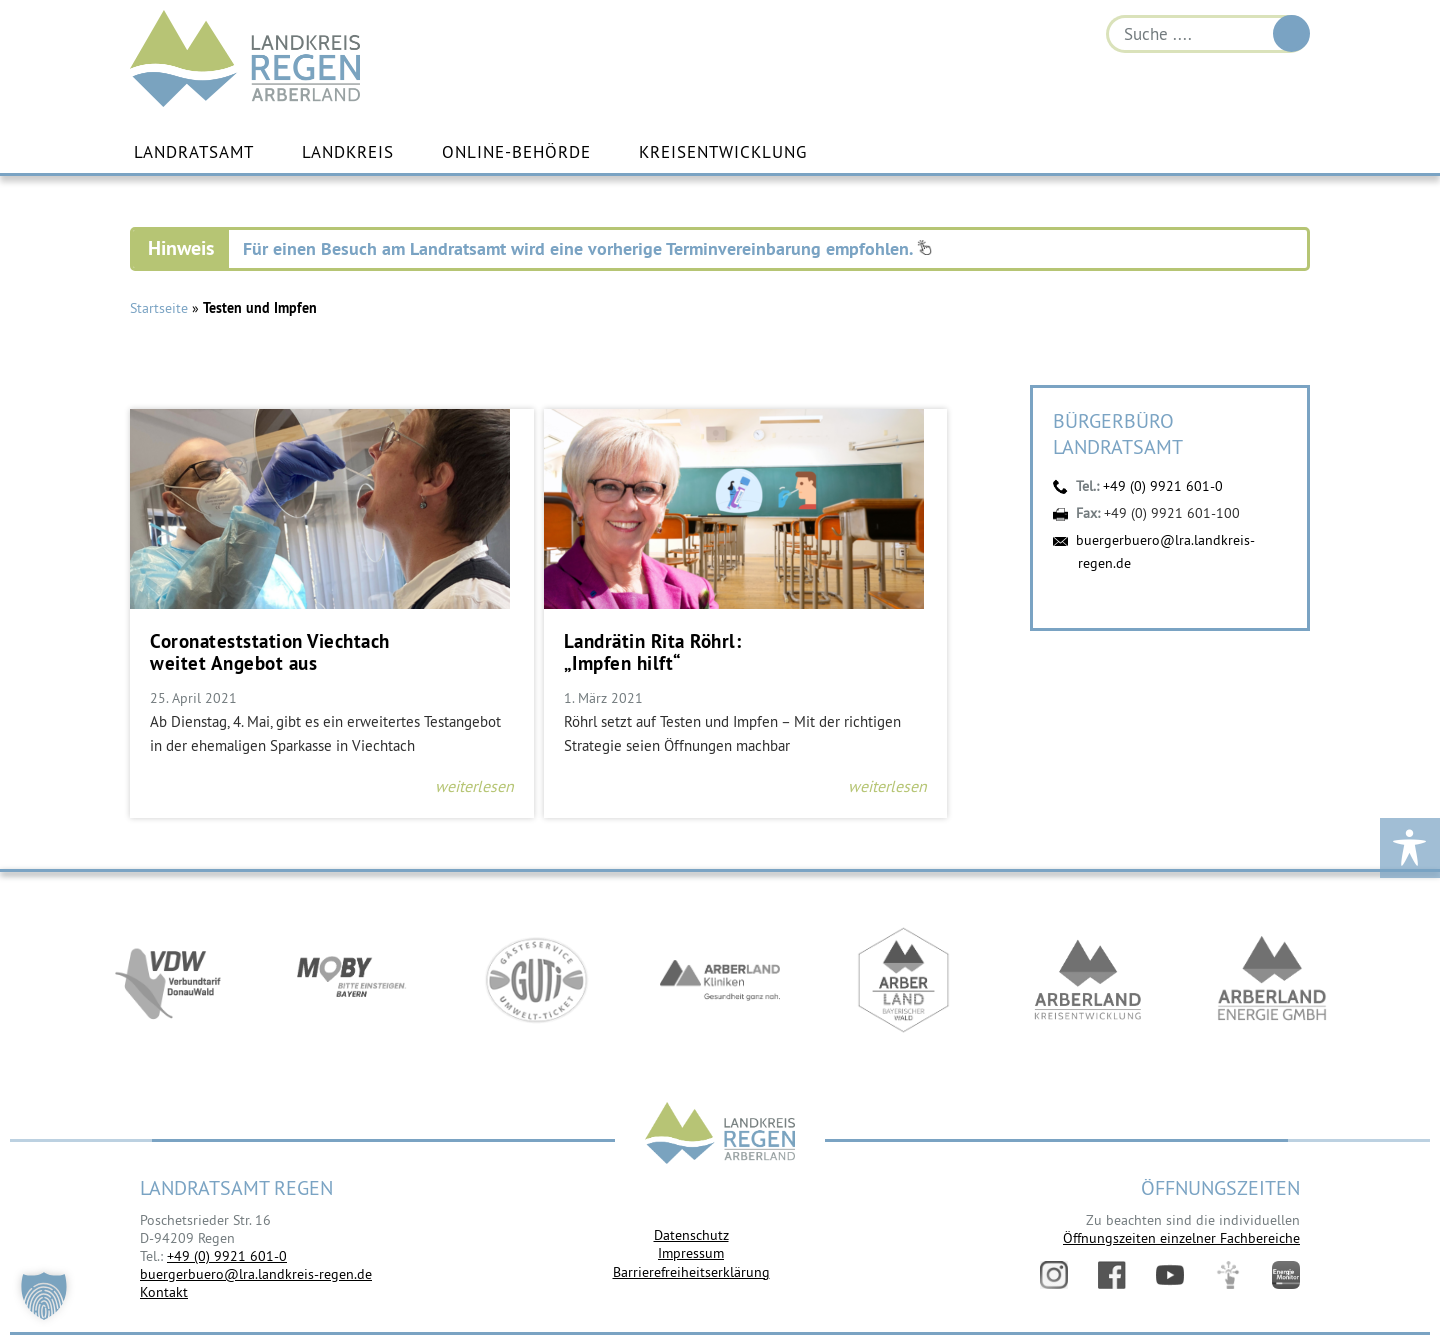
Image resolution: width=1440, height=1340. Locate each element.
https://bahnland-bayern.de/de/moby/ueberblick (352, 982)
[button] (44, 1296)
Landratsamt (194, 153)
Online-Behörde (516, 153)
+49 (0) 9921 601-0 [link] (227, 1256)
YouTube (1170, 1275)
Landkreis (348, 153)
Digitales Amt (1228, 1275)
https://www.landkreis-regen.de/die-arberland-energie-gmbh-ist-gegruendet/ (1272, 982)
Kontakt (164, 1292)
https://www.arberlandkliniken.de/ (720, 982)
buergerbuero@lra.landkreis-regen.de (256, 1274)
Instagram (1054, 1275)
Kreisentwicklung (723, 153)
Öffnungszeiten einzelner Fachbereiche (1181, 1238)
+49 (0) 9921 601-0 (1163, 486)
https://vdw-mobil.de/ (168, 982)
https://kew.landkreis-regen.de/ (1088, 982)
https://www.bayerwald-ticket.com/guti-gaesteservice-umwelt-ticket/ (536, 982)
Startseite (159, 308)
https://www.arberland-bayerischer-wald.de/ (904, 982)
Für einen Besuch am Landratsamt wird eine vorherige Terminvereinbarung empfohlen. (587, 248)
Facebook (1112, 1275)
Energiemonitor (1286, 1275)
